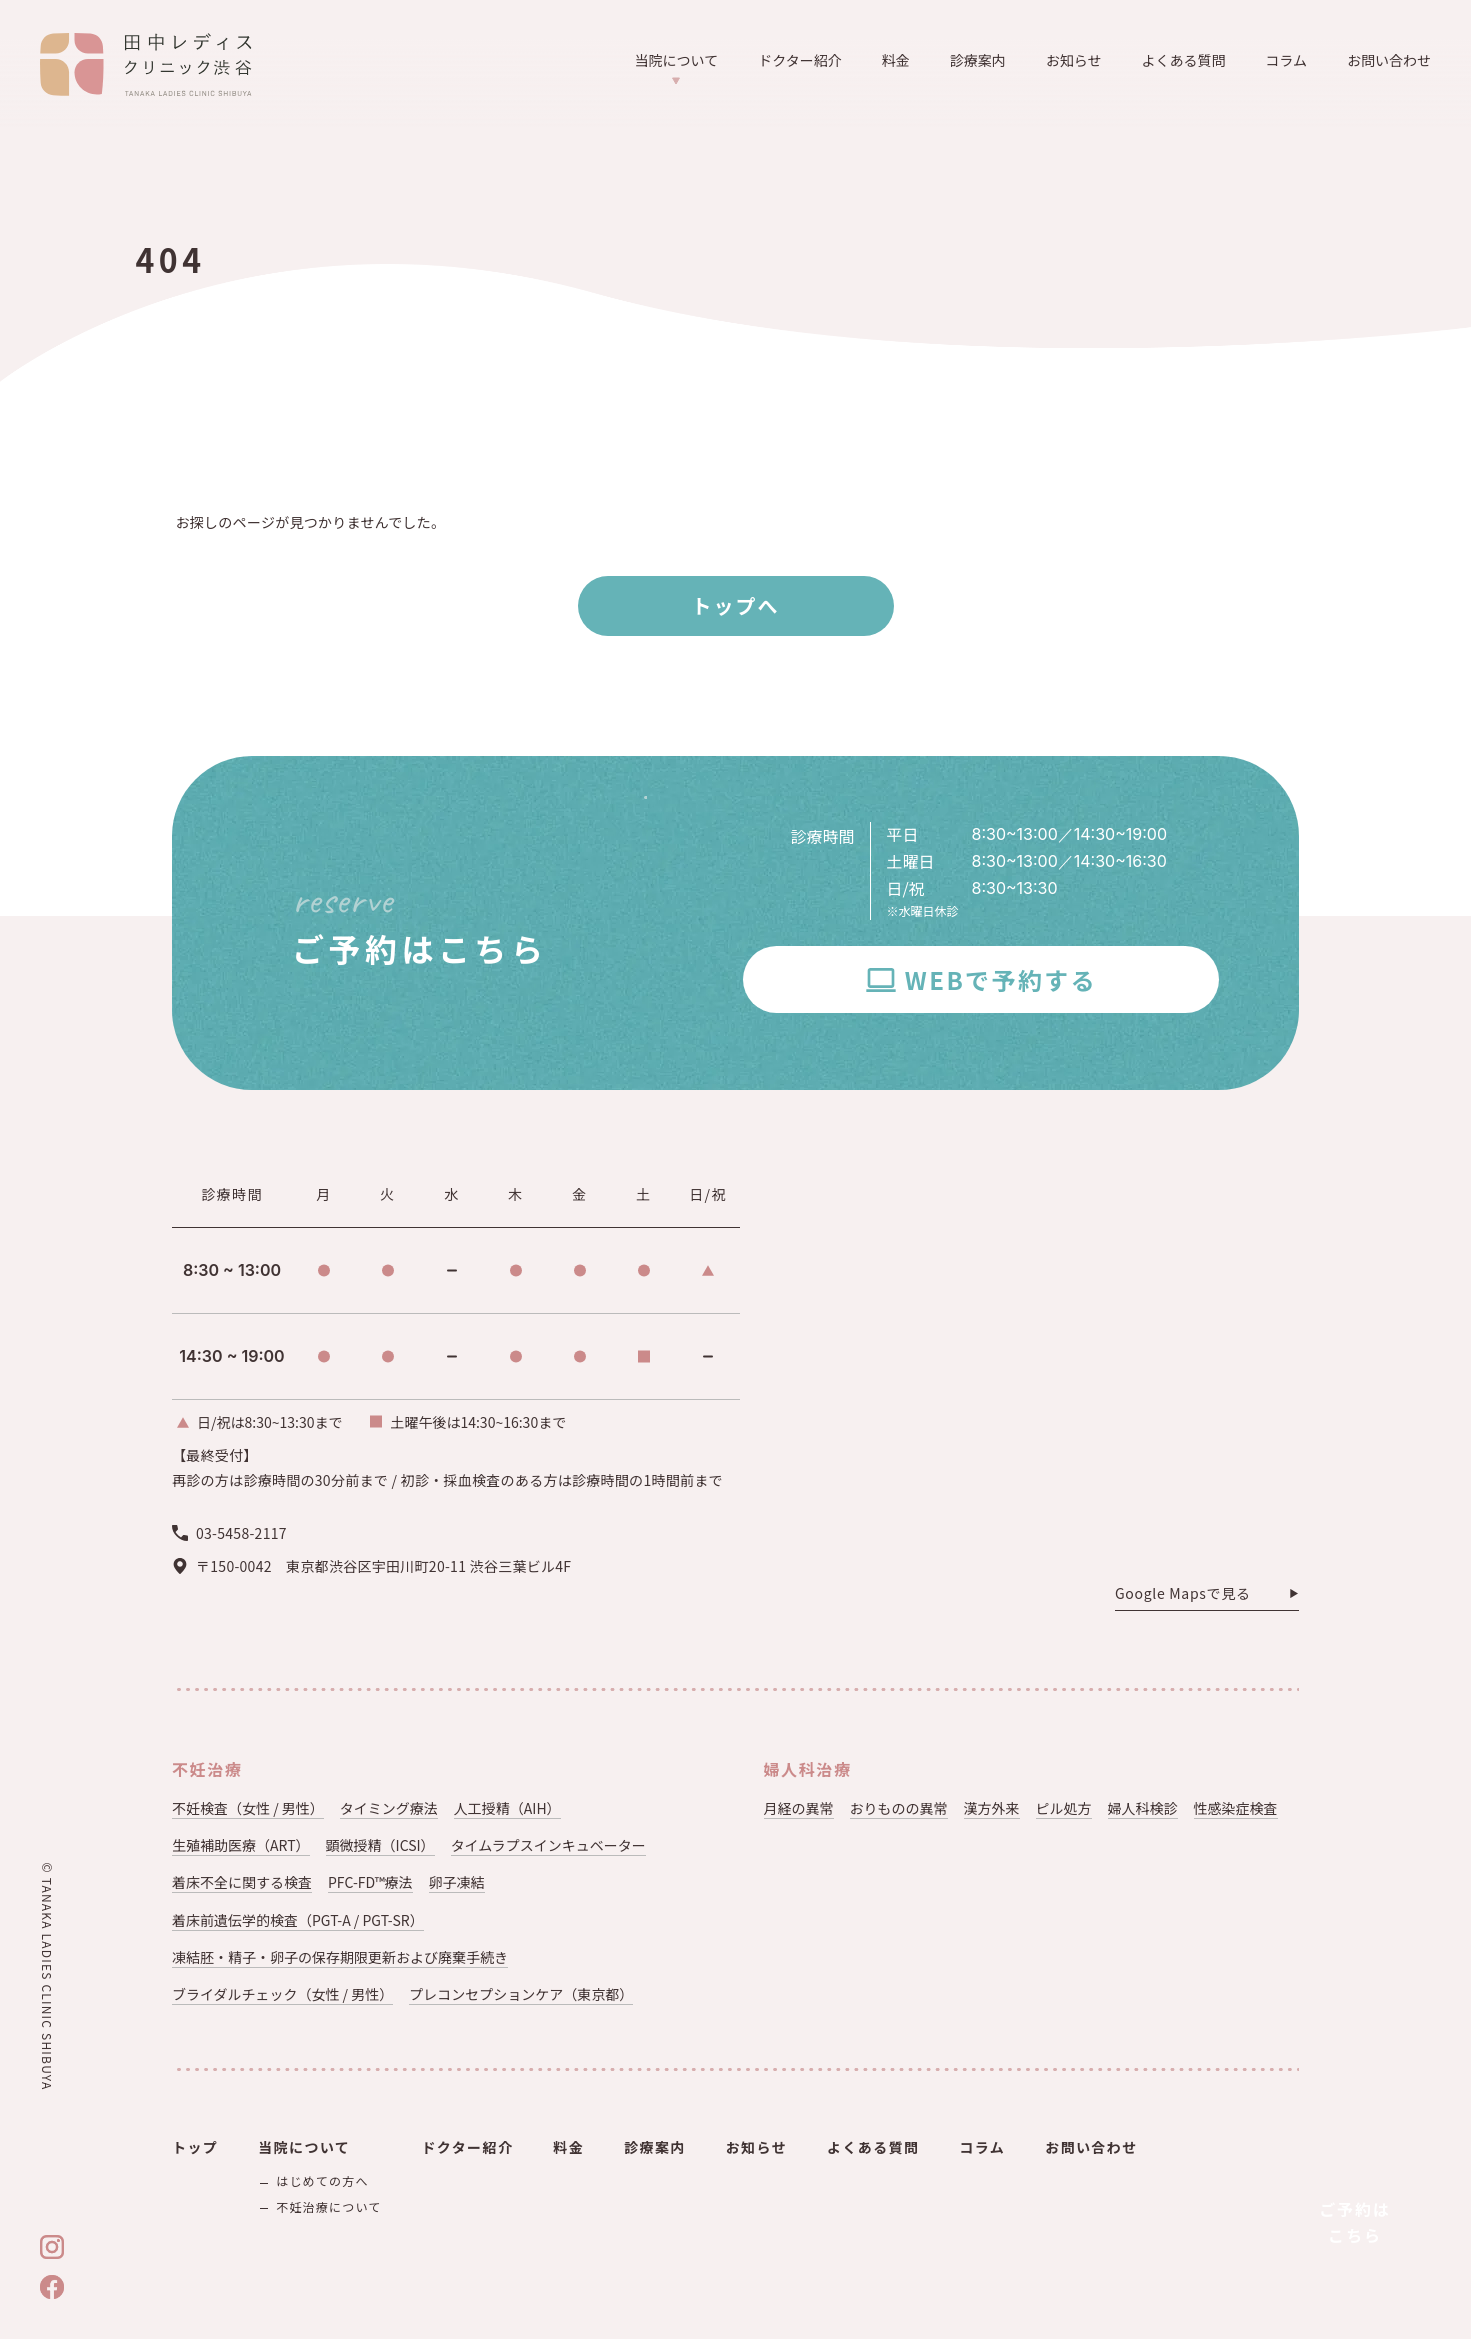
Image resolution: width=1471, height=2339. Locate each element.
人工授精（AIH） (507, 1808)
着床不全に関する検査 (242, 1882)
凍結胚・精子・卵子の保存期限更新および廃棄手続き (340, 1957)
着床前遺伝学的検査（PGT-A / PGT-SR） (298, 1920)
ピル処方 (1064, 1808)
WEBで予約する (1001, 979)
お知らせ (1074, 60)
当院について (677, 67)
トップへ (736, 605)
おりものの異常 (899, 1808)
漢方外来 (992, 1808)
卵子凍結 (457, 1882)
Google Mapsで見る (1183, 1594)
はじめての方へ (322, 2180)
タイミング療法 (389, 1808)
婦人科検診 (1143, 1808)
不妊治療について (328, 2206)
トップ (195, 2147)
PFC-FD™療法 (370, 1882)
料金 (896, 60)
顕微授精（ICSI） (380, 1845)
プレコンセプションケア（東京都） (521, 1994)
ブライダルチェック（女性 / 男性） (282, 1994)
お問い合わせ (1389, 60)
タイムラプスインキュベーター (548, 1845)
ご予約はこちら (1355, 2222)
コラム (1286, 60)
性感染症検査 (1236, 1808)
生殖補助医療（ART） (241, 1845)
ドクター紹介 (799, 60)
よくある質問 (1183, 60)
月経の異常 (799, 1808)
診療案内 (978, 60)
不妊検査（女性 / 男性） (248, 1808)
